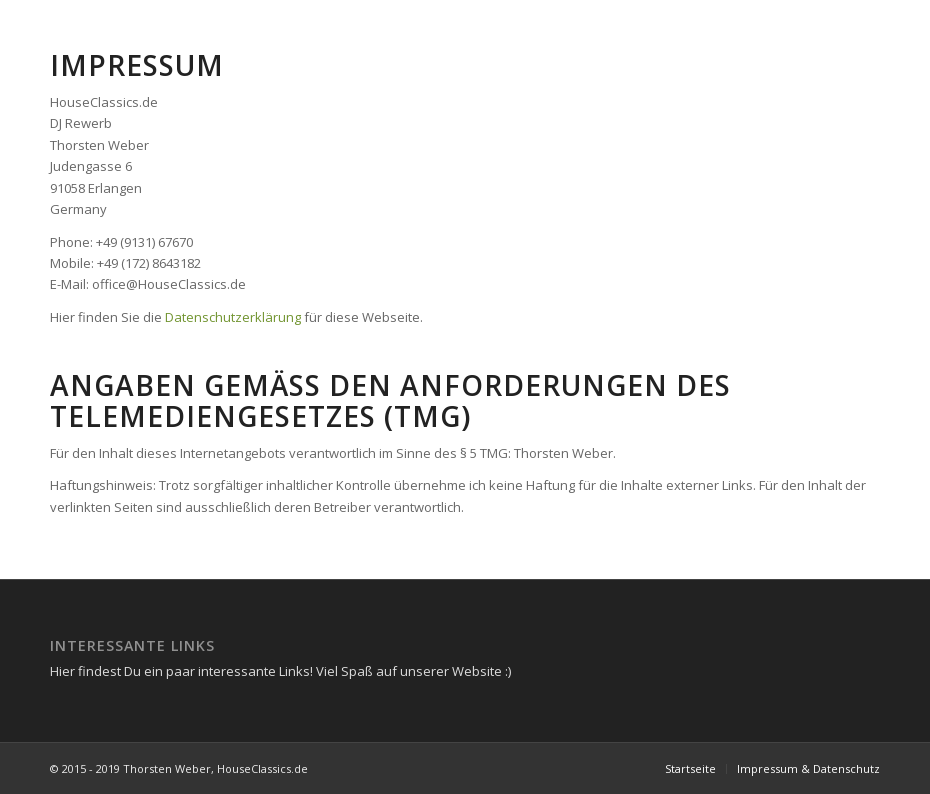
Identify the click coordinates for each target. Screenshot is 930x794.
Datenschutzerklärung (233, 317)
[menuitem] (690, 769)
